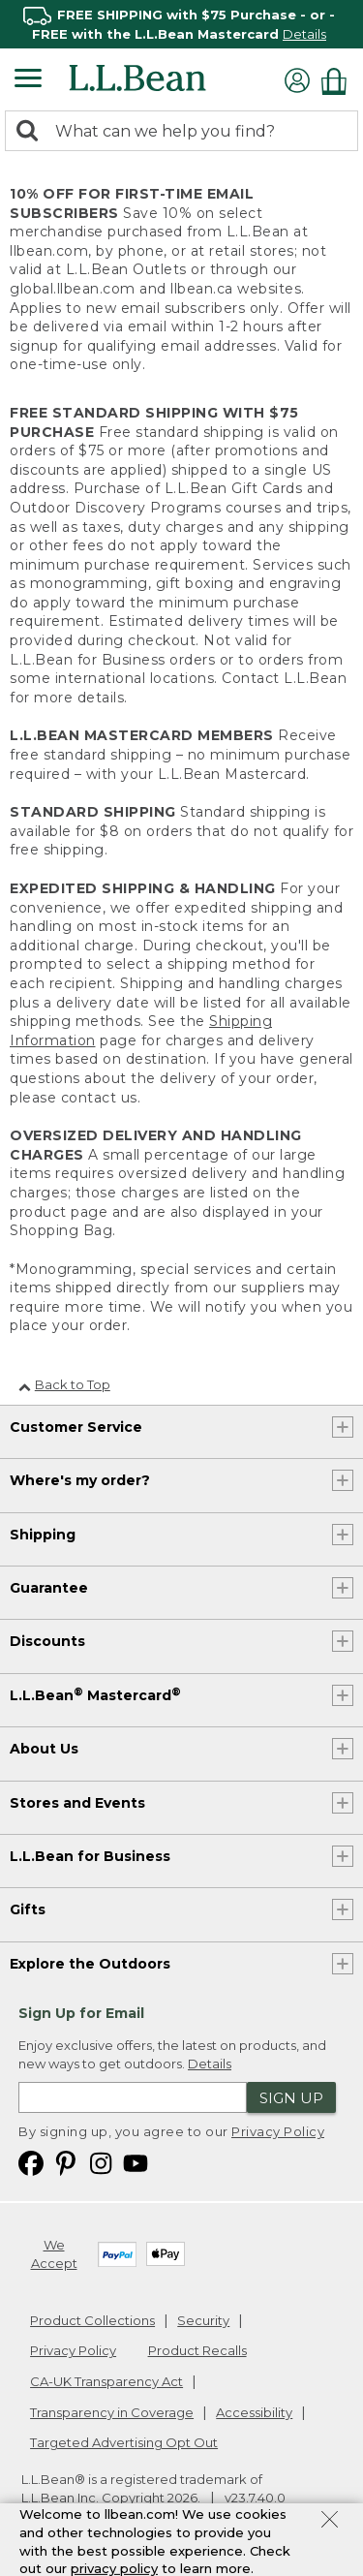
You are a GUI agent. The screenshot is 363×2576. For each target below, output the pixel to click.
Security (203, 2320)
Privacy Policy (277, 2131)
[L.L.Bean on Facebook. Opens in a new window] (31, 2163)
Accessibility (254, 2412)
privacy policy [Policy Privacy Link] (114, 2568)
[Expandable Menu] (28, 80)
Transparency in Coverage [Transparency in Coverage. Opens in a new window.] (112, 2412)
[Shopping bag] (338, 81)
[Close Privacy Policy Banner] (330, 2521)
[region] (181, 24)
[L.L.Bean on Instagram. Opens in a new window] (100, 2163)
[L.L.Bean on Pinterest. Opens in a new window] (65, 2163)
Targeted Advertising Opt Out (124, 2442)
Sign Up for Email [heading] (81, 2013)
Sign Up (291, 2098)
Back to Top (64, 1384)
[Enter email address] (132, 2097)
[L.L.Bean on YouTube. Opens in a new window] (135, 2163)
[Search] (31, 132)
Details (304, 34)
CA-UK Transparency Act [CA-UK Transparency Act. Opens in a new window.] (106, 2381)
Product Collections (92, 2320)
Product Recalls (197, 2350)
